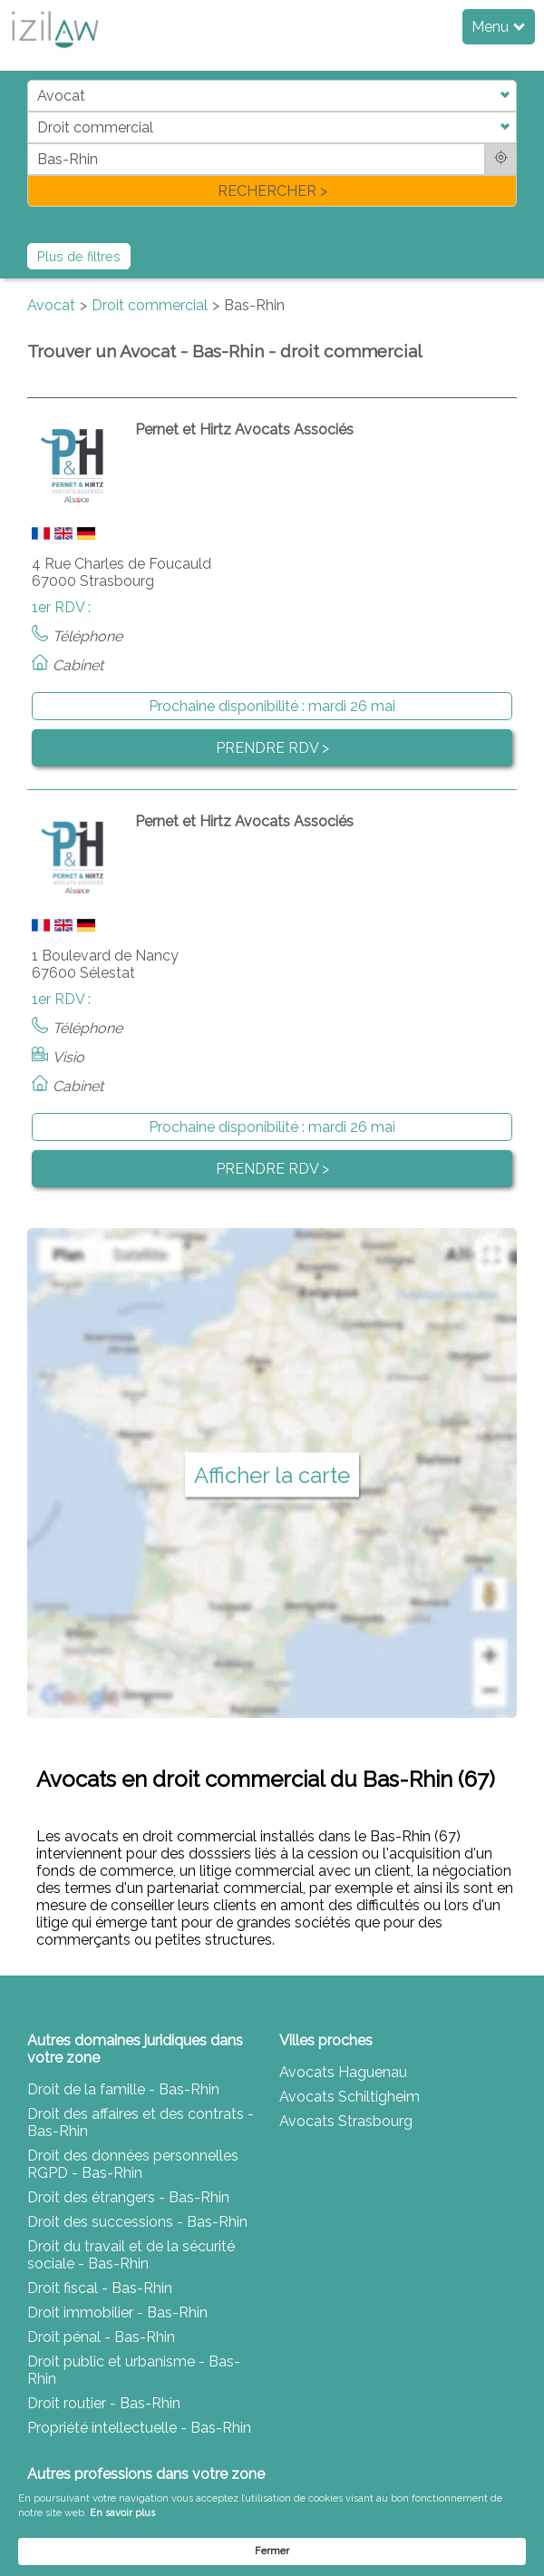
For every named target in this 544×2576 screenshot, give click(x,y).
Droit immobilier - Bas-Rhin (117, 2312)
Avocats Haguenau (343, 2072)
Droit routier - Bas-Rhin (103, 2403)
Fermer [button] (272, 2551)
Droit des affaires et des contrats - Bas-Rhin (140, 2122)
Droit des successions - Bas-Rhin (137, 2221)
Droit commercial (150, 305)
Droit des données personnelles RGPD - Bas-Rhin (132, 2164)
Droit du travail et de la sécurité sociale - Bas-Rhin (131, 2255)
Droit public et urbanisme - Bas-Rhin (133, 2370)
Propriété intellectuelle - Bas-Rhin (139, 2427)
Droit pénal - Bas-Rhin (101, 2337)
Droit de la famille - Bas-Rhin (123, 2089)
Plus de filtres (79, 256)
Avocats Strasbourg (346, 2121)
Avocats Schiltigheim (349, 2096)
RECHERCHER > (272, 191)
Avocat (51, 305)
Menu (498, 26)
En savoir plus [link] (122, 2513)
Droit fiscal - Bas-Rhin (99, 2288)
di (33, 142)
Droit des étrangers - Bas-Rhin (128, 2197)
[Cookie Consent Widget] (272, 2528)
